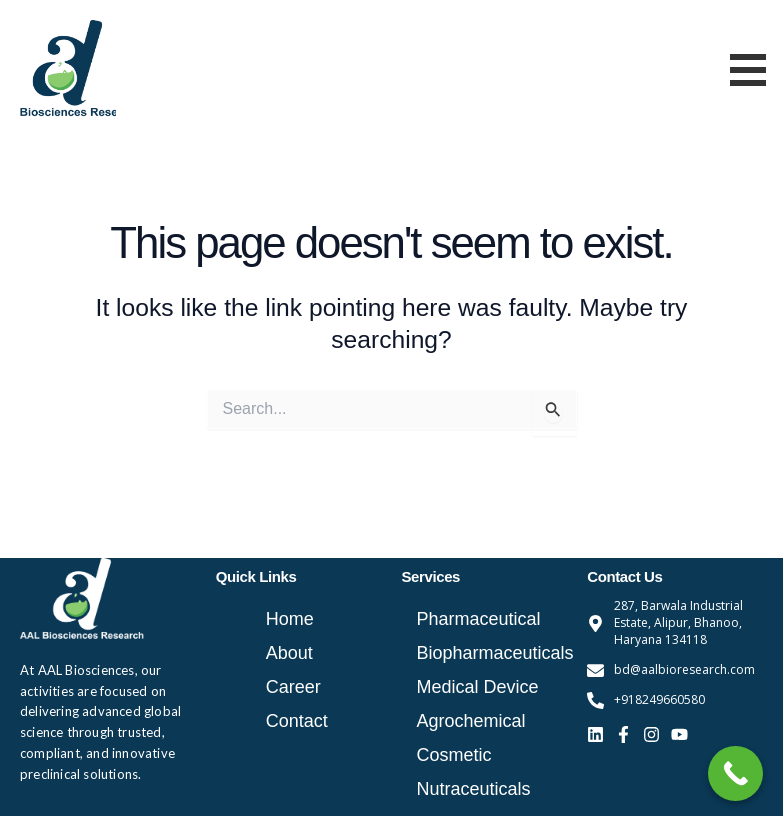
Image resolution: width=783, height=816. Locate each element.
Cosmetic (454, 755)
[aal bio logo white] (82, 599)
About (289, 653)
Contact (297, 721)
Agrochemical (471, 721)
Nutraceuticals (474, 789)
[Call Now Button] (735, 773)
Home (290, 619)
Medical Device (478, 687)
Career (293, 687)
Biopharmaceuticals (492, 653)
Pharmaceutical (479, 619)
